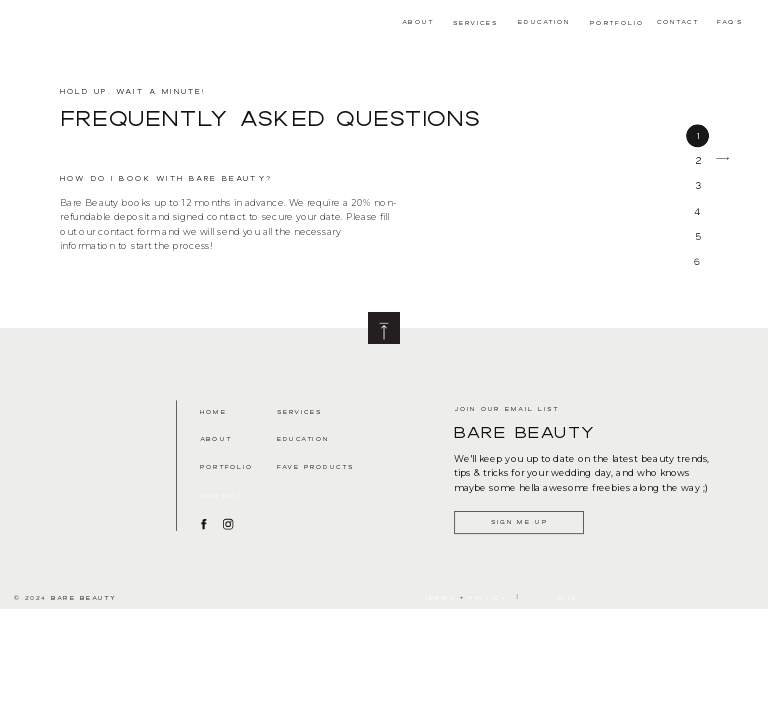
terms (439, 597)
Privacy (488, 597)
